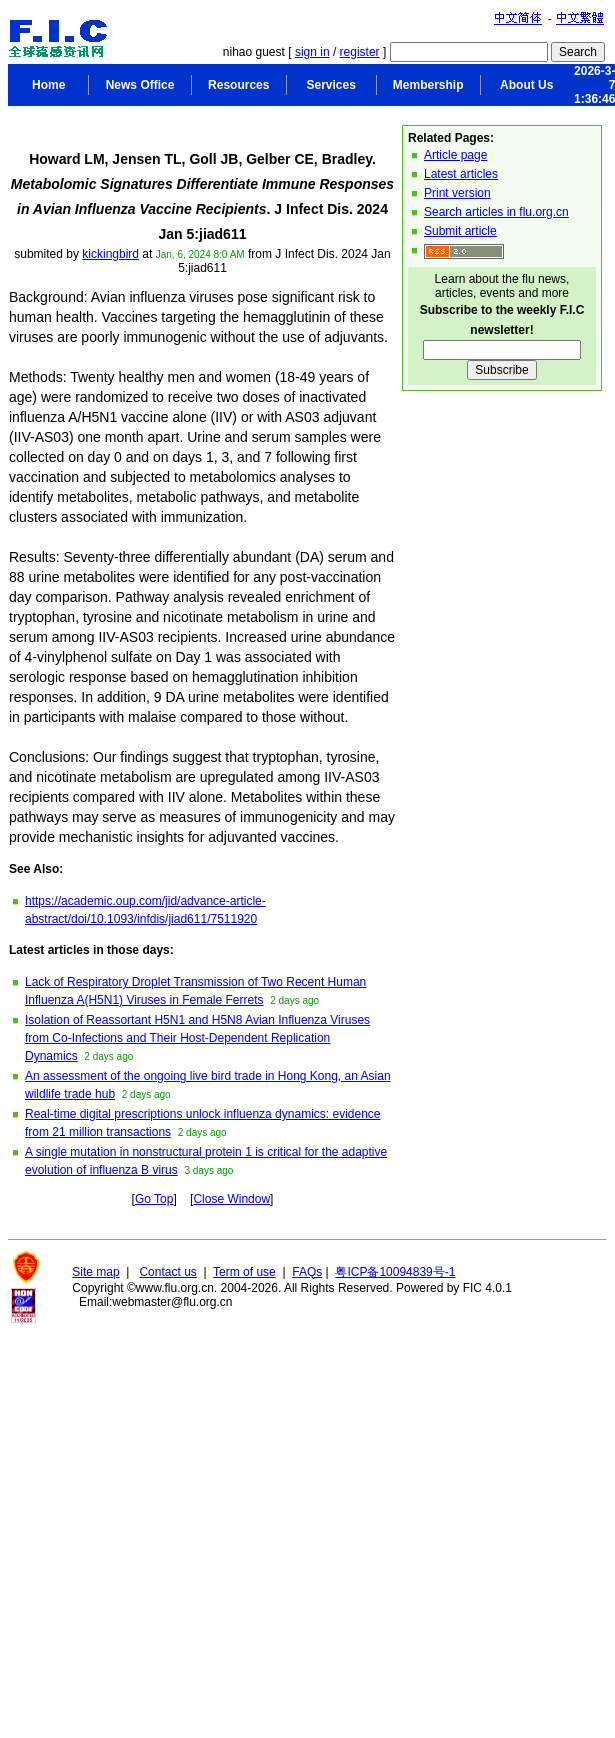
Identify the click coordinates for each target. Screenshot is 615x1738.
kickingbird (110, 254)
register (360, 52)
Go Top (154, 1199)
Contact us (167, 1272)
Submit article (460, 231)
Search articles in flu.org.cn (496, 212)
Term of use (244, 1272)
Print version (457, 193)
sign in (312, 52)
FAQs (307, 1272)
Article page (455, 155)
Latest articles (461, 174)
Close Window (231, 1199)
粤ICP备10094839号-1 (395, 1272)
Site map (95, 1272)
